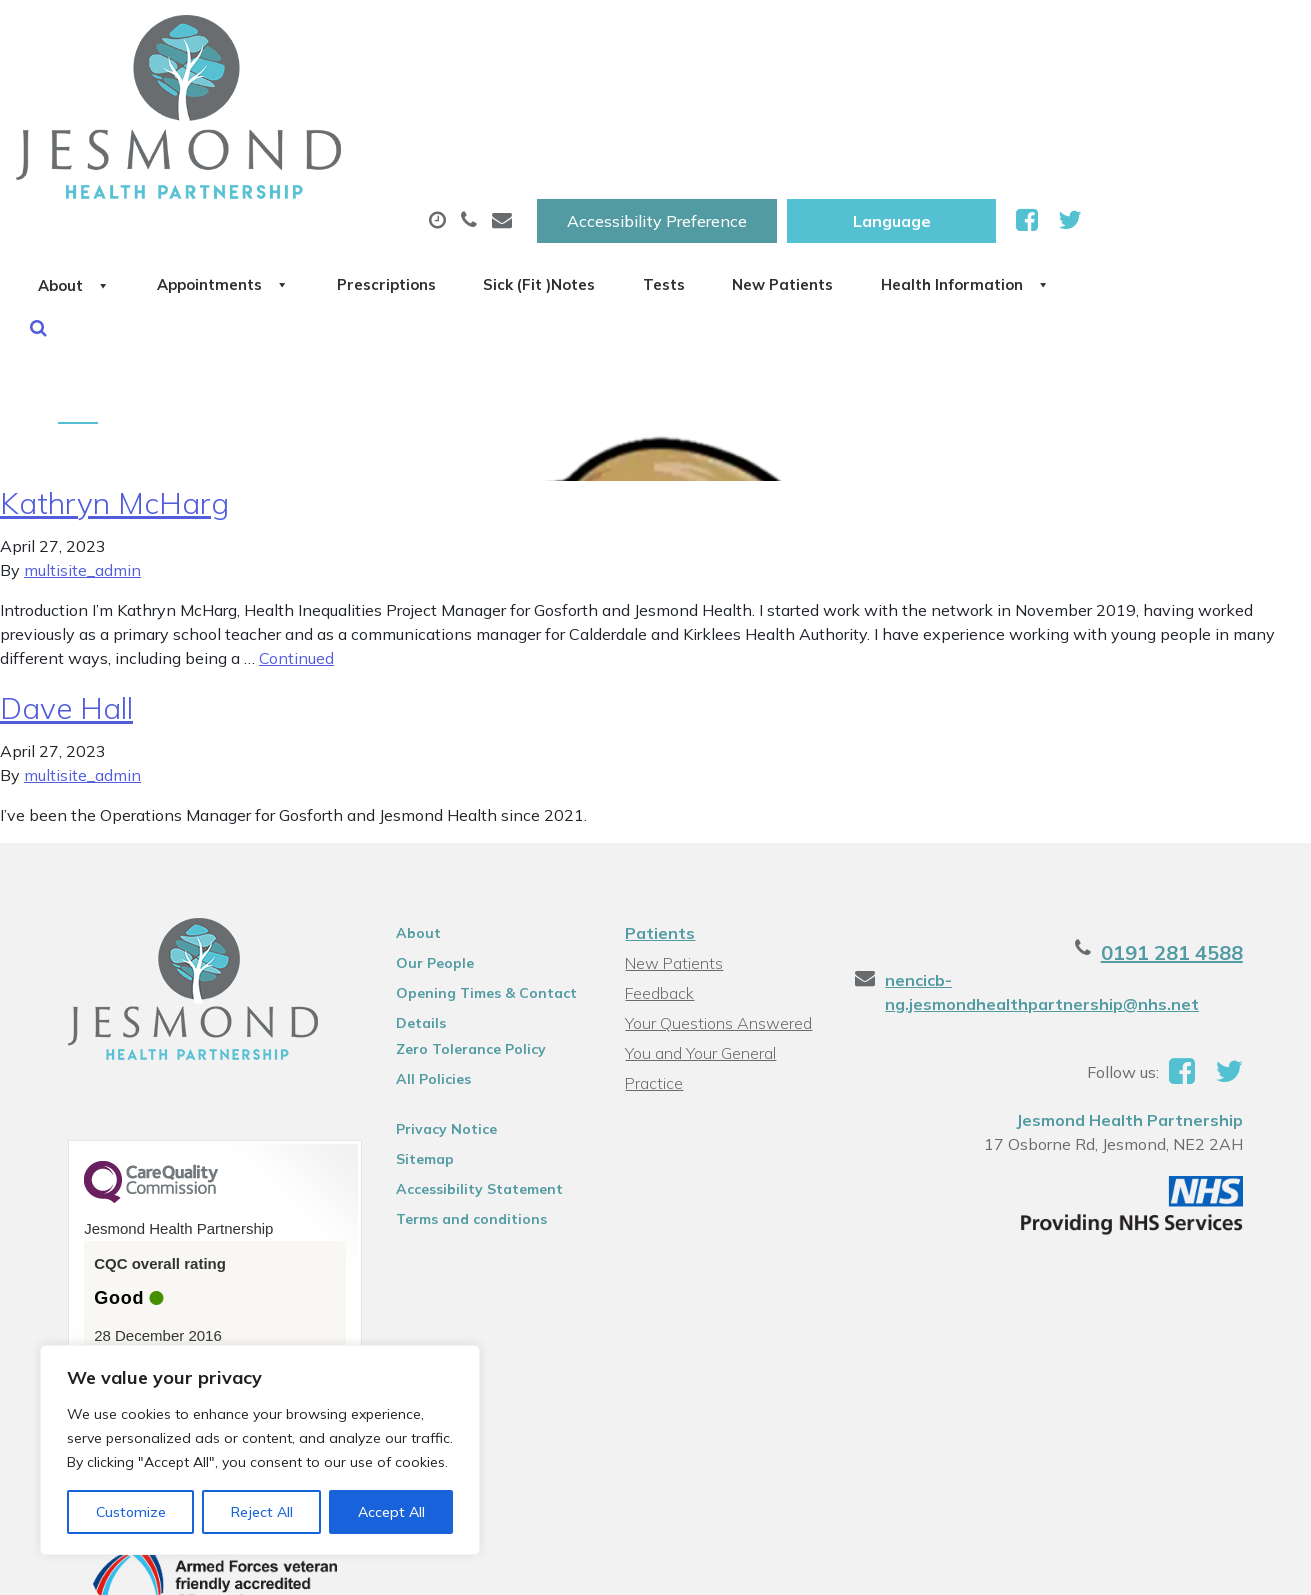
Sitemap (416, 1037)
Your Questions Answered (717, 901)
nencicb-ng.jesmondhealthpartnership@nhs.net (1049, 870)
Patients (659, 811)
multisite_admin (82, 448)
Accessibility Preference (870, 37)
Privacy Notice (437, 1007)
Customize (131, 1512)
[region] (260, 1450)
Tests (1011, 99)
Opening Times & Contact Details (477, 874)
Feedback (658, 871)
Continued (296, 536)
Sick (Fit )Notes (857, 99)
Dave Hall (66, 586)
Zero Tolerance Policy (462, 927)
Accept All (391, 1512)
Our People (426, 841)
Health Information (348, 169)
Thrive (1243, 1564)
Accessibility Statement (470, 1067)
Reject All (262, 1512)
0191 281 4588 (1192, 830)
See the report (133, 1247)
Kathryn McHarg (114, 381)
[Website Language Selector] (1104, 37)
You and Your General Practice (699, 933)
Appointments (477, 99)
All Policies (424, 957)
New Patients (1160, 99)
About (297, 99)
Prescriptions (672, 99)
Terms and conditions (462, 1097)
